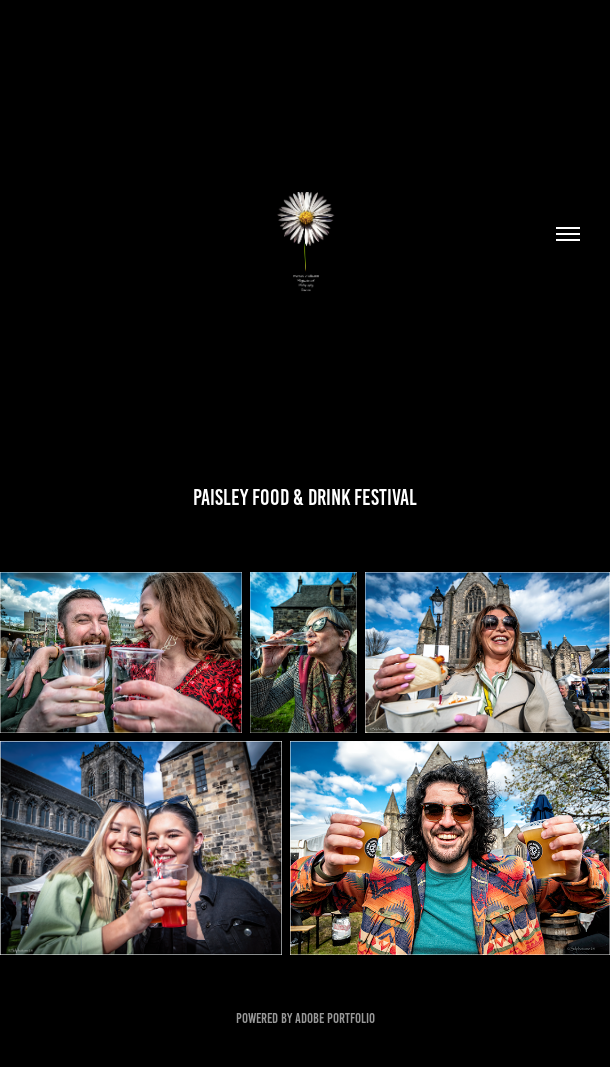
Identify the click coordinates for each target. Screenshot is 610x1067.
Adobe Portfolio (335, 1018)
